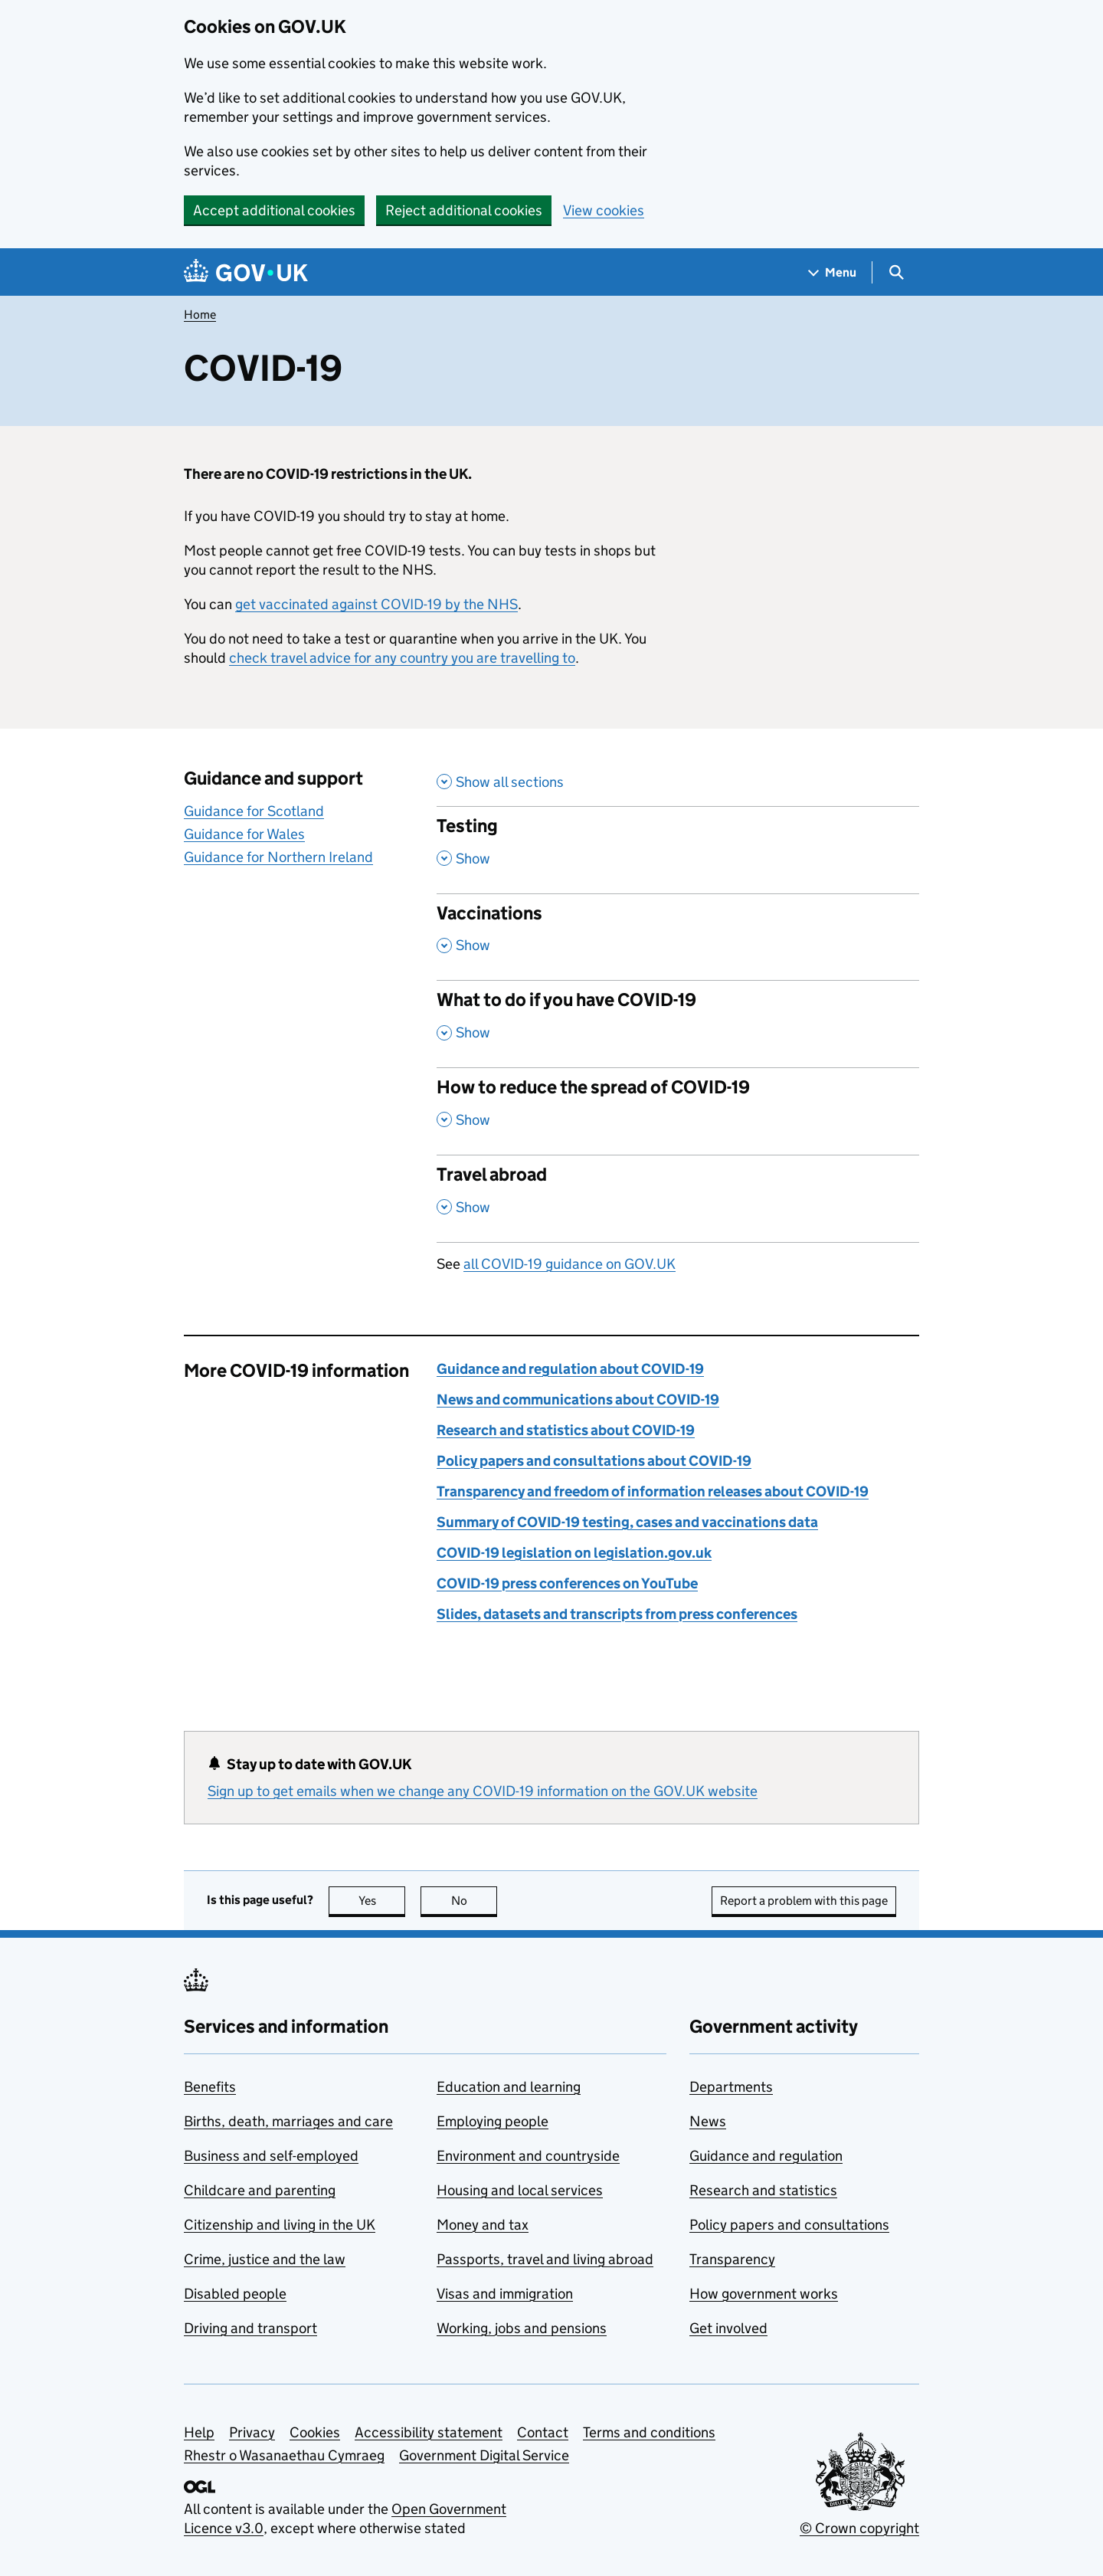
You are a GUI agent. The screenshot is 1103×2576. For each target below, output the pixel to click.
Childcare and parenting (259, 2190)
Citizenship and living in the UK (279, 2225)
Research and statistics (763, 2190)
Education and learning (509, 2087)
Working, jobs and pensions (522, 2328)
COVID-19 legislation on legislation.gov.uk (574, 1553)
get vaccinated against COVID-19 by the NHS (376, 604)
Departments (731, 2087)
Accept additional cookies (274, 210)
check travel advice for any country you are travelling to (402, 658)
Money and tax (483, 2225)
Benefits (210, 2087)
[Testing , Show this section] (678, 849)
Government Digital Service (484, 2455)
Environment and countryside (528, 2156)
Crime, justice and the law (264, 2259)
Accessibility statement (428, 2432)
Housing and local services (520, 2190)
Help (199, 2432)
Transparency (732, 2259)
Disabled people (235, 2293)
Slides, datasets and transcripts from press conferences (617, 1614)
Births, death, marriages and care (288, 2121)
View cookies (603, 210)
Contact (542, 2432)
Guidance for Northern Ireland (278, 857)
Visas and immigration (505, 2293)
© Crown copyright (859, 2528)
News (707, 2121)
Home (200, 314)
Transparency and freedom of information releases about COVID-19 (653, 1491)
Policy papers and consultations (789, 2225)
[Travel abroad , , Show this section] (678, 1198)
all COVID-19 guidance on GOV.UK (569, 1264)
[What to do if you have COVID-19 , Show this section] (678, 1023)
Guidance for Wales (244, 834)
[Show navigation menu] (832, 272)
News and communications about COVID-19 (578, 1399)
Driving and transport (250, 2328)
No (474, 1900)
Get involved (728, 2328)
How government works (763, 2293)
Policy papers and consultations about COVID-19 (594, 1461)
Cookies (315, 2432)
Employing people (492, 2121)
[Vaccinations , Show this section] (678, 937)
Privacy (252, 2432)
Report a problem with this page (804, 1900)
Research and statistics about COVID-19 (566, 1430)
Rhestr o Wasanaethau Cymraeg (284, 2455)
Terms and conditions (649, 2432)
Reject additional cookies (463, 210)
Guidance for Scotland (254, 811)
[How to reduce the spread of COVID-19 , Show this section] (678, 1111)
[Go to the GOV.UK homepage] (246, 272)
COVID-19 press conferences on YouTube (567, 1583)
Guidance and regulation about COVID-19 (570, 1369)
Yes (382, 1900)
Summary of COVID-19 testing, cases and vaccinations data (627, 1522)
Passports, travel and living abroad (545, 2259)
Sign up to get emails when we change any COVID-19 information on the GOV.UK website (483, 1791)
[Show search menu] (895, 272)
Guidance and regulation (766, 2156)
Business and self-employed (271, 2156)
